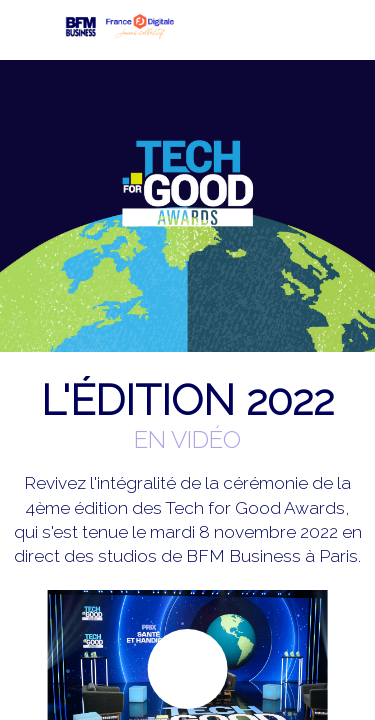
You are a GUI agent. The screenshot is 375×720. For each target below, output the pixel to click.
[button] (30, 30)
